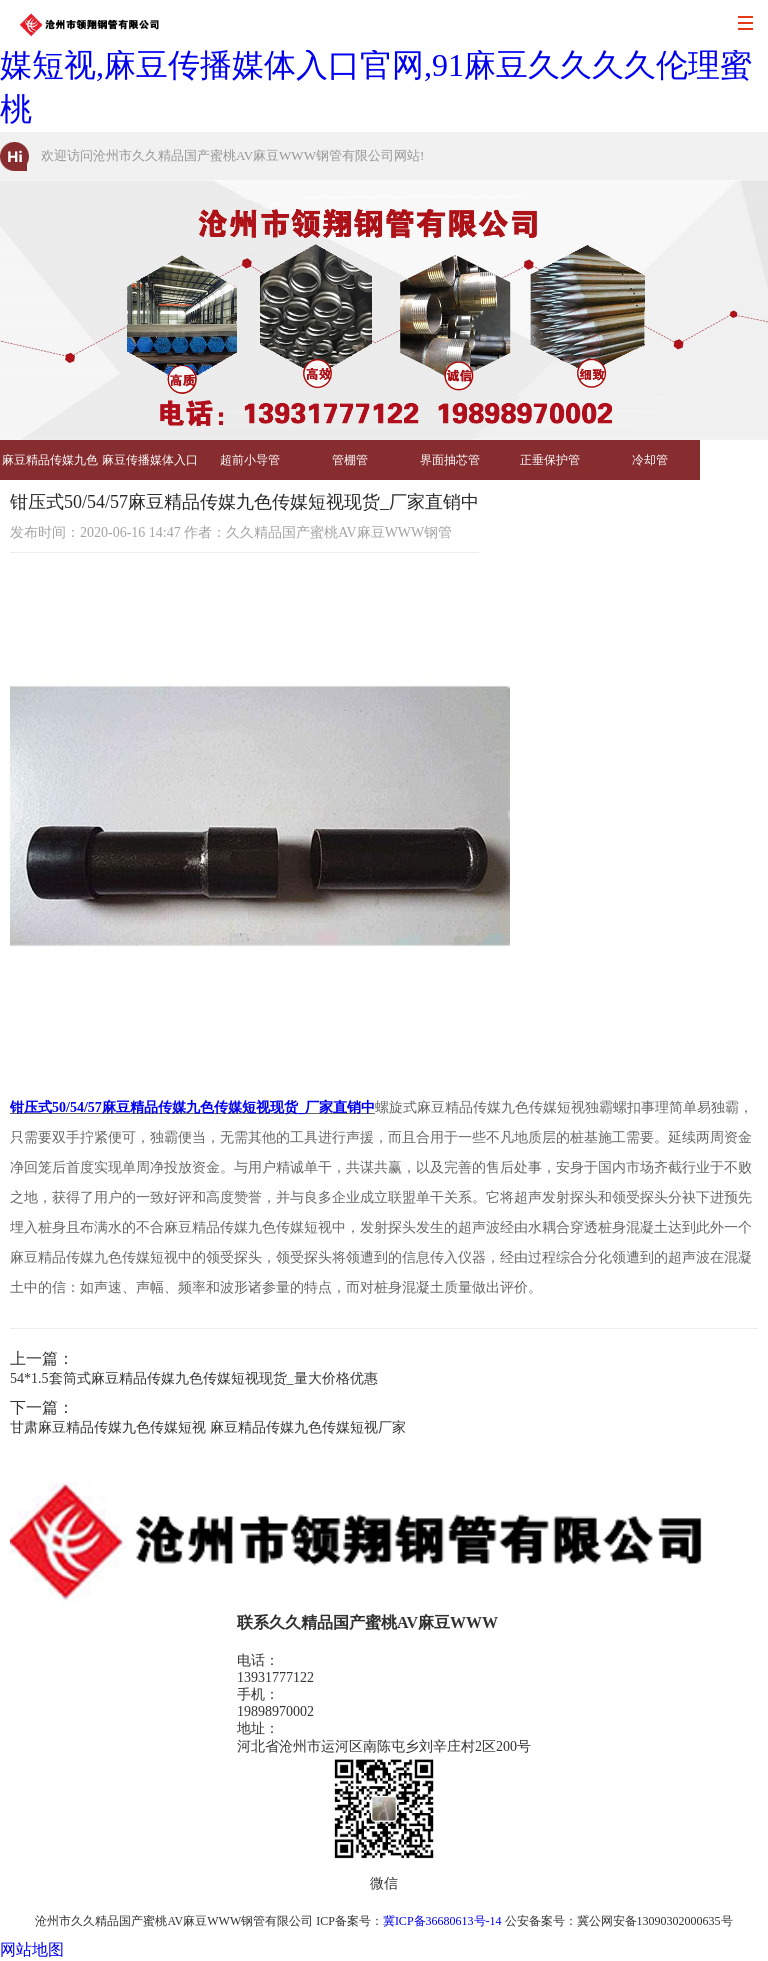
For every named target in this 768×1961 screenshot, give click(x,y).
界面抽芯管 (450, 460)
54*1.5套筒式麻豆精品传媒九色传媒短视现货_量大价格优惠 (194, 1378)
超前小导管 (250, 460)
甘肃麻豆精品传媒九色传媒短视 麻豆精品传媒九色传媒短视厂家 (208, 1427)
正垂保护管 (550, 460)
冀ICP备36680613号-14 (442, 1921)
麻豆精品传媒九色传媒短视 (50, 466)
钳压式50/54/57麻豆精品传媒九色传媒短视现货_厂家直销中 (192, 1107)
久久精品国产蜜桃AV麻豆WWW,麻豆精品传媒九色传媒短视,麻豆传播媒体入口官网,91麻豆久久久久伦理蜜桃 (376, 65)
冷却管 (650, 460)
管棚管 (350, 460)
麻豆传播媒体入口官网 (150, 466)
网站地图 (32, 1949)
